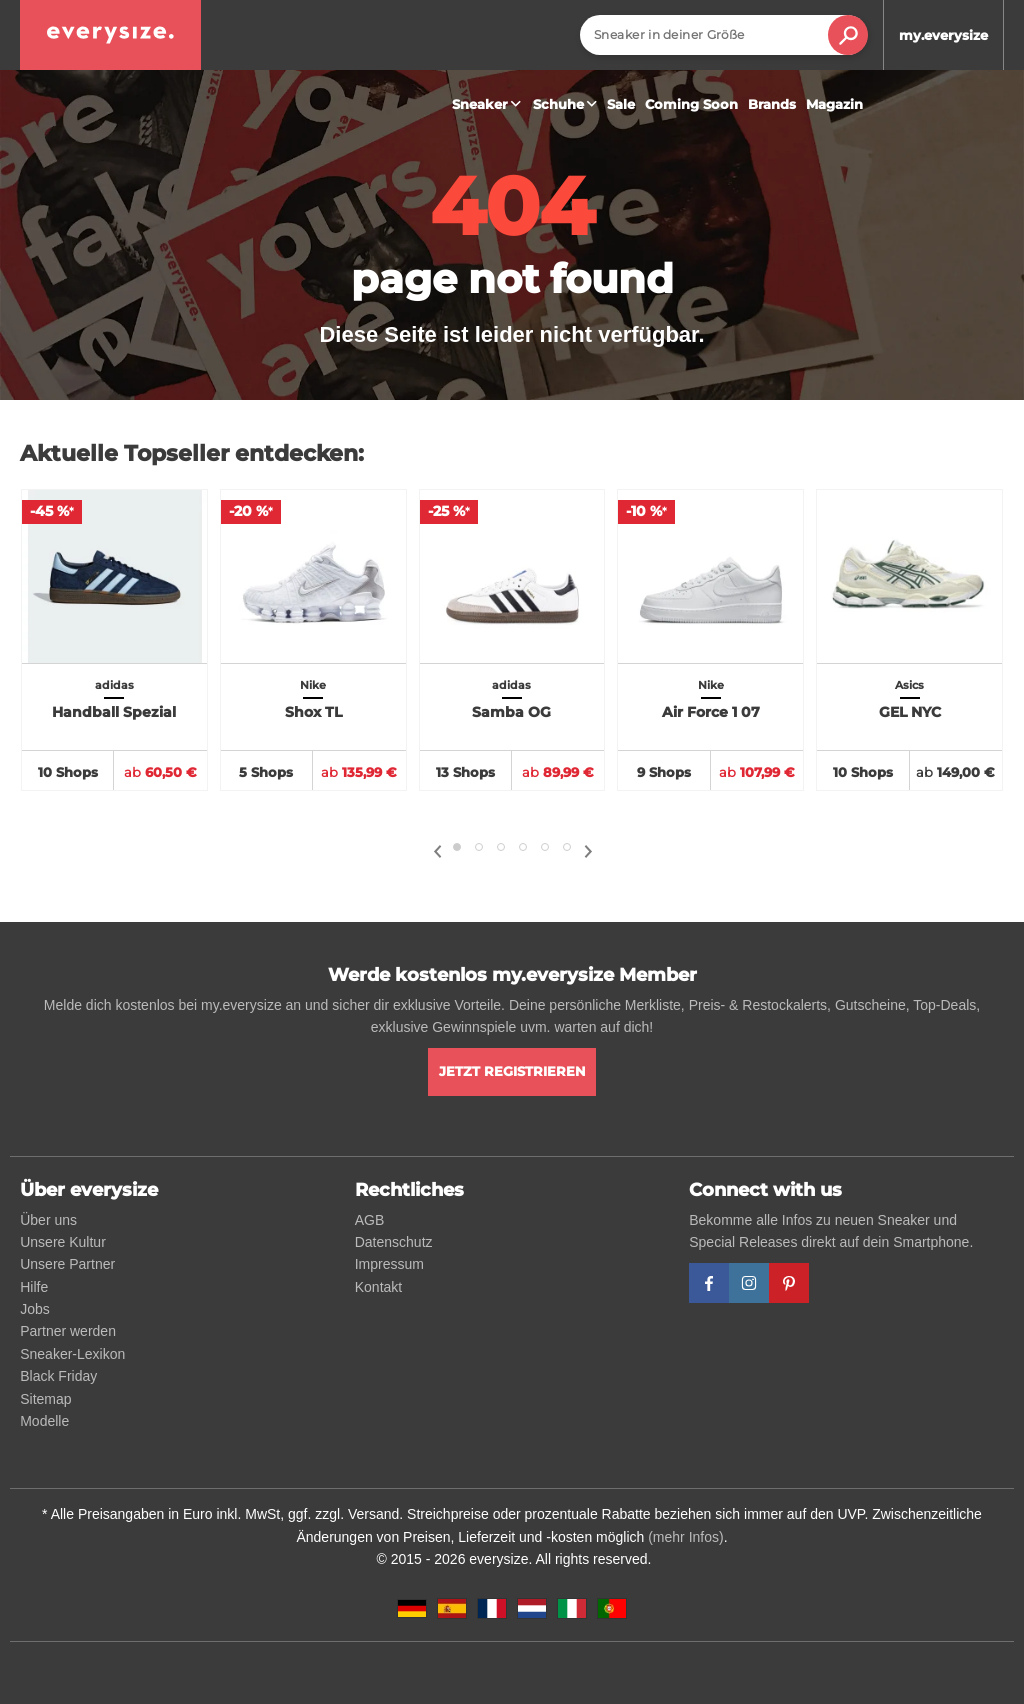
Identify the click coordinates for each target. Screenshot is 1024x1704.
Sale (621, 104)
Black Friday (58, 1376)
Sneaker (489, 104)
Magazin (834, 104)
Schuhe (567, 104)
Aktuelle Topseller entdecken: (192, 453)
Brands (772, 104)
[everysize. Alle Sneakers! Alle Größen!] (110, 35)
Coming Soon (691, 104)
